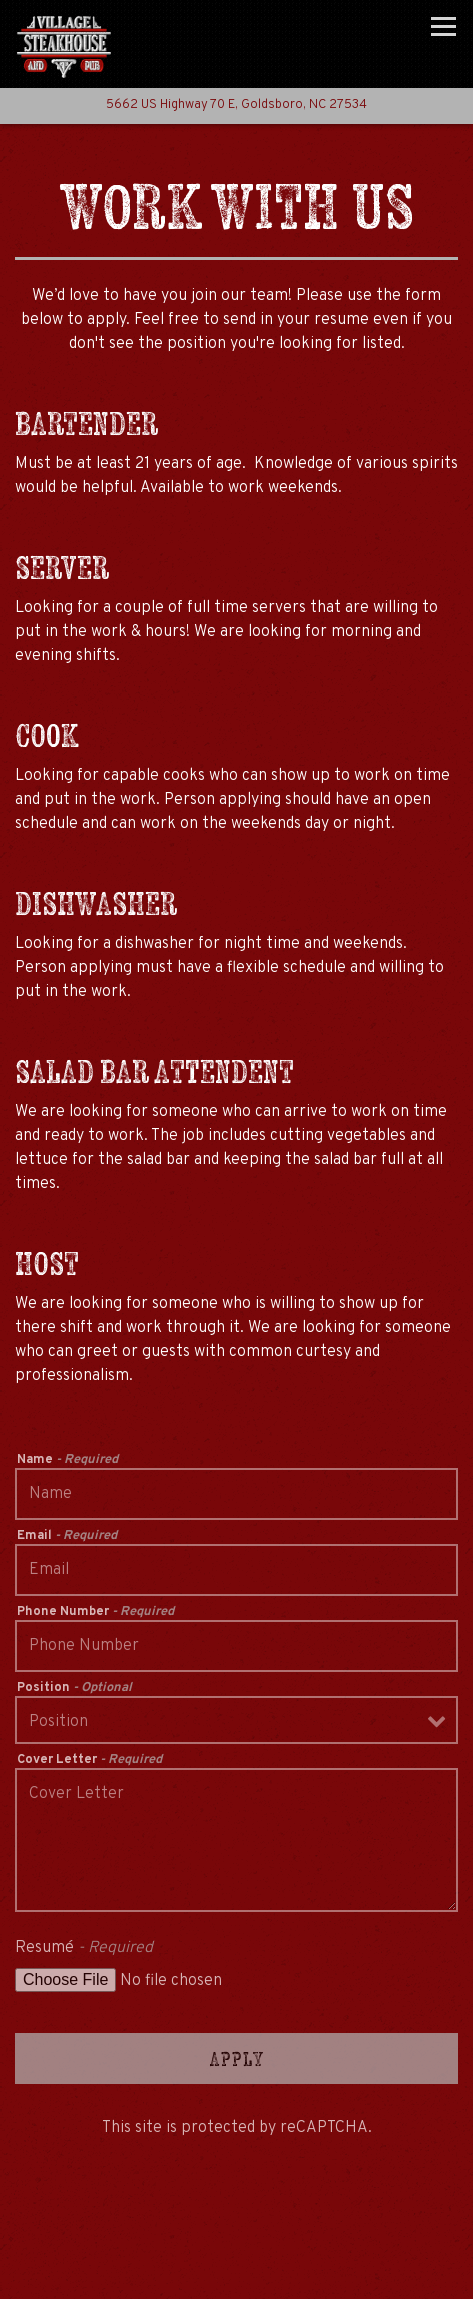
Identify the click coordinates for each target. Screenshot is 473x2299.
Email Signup (236, 2274)
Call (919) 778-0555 (236, 2221)
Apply (237, 2058)
